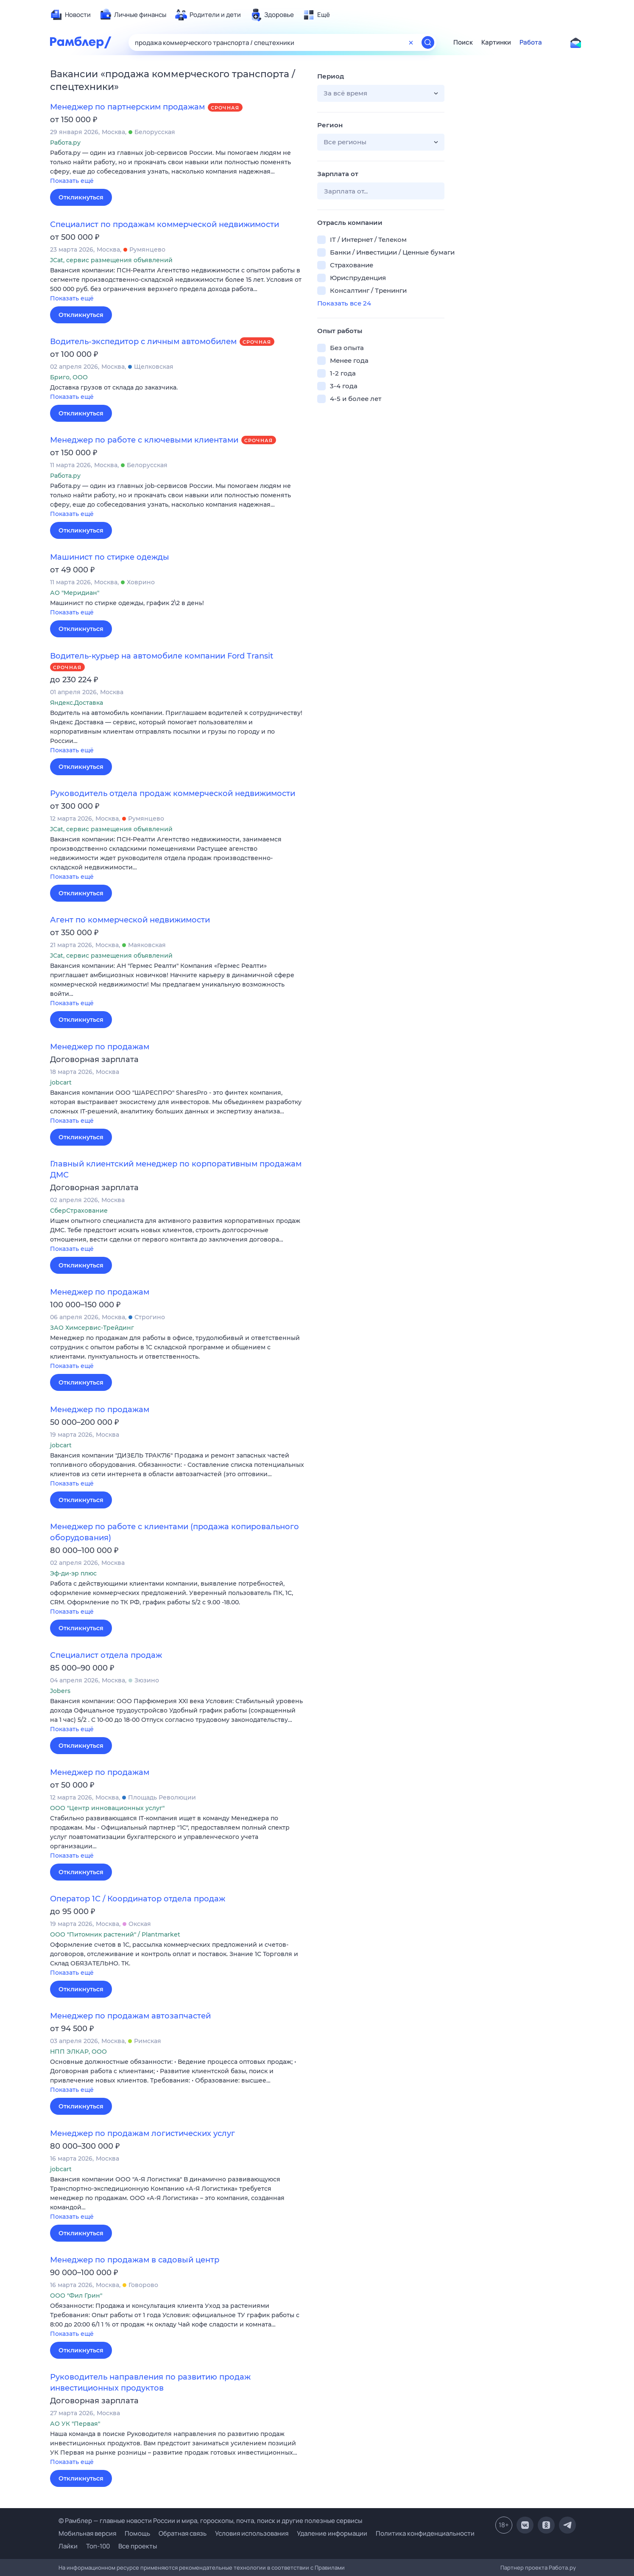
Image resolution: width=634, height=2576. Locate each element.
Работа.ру (562, 2567)
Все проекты (137, 2546)
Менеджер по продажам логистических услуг (142, 2133)
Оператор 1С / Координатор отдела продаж (137, 1898)
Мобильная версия (87, 2533)
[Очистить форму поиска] (410, 42)
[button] (177, 167)
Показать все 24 (344, 303)
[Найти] (427, 42)
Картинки (496, 42)
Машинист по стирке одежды (109, 557)
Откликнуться (81, 197)
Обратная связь (183, 2533)
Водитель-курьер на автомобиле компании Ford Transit (161, 656)
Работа (530, 42)
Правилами (330, 2567)
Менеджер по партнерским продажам (127, 107)
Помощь (137, 2533)
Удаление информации (332, 2533)
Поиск (463, 42)
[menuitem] (70, 14)
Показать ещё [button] (72, 181)
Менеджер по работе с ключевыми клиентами (144, 440)
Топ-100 (98, 2546)
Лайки (68, 2546)
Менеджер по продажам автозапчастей (130, 2016)
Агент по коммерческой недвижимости (130, 920)
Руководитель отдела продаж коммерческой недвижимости (172, 793)
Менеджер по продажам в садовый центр (134, 2260)
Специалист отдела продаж (106, 1655)
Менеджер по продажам (99, 1046)
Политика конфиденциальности (425, 2533)
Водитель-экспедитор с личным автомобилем (143, 341)
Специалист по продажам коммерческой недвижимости (164, 224)
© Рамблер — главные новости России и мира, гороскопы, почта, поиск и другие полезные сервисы (210, 2520)
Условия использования (251, 2533)
